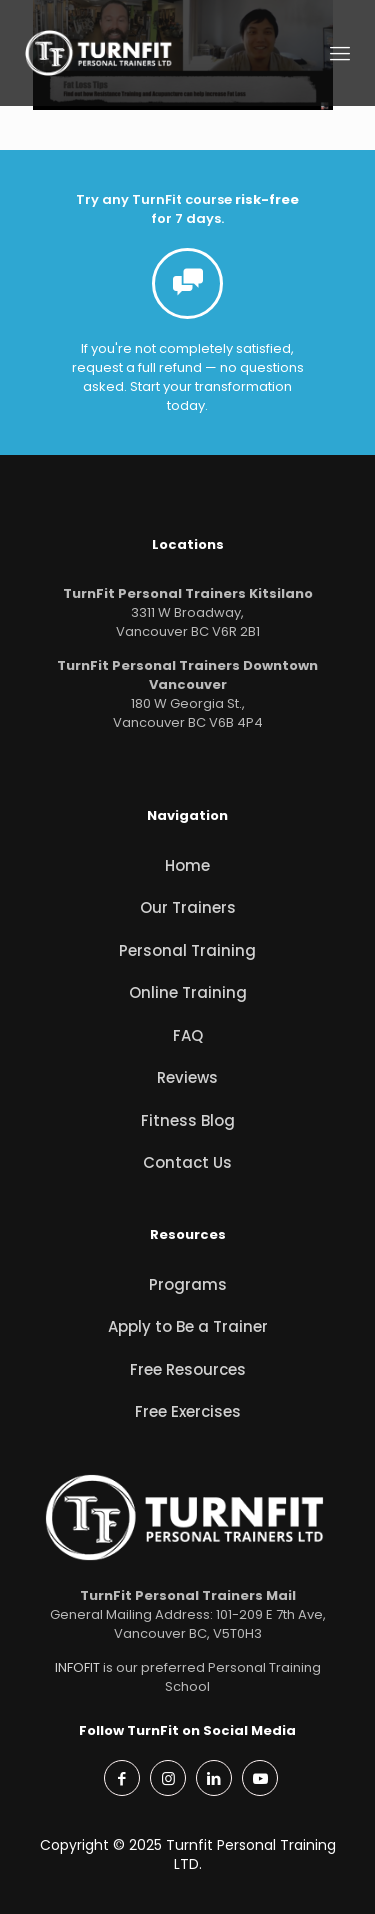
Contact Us (187, 1162)
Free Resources (188, 1369)
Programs (188, 1284)
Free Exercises (188, 1411)
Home (187, 865)
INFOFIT (77, 1667)
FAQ (188, 1035)
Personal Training (187, 950)
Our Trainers (188, 907)
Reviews (187, 1077)
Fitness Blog (188, 1120)
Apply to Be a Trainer (188, 1326)
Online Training (188, 992)
